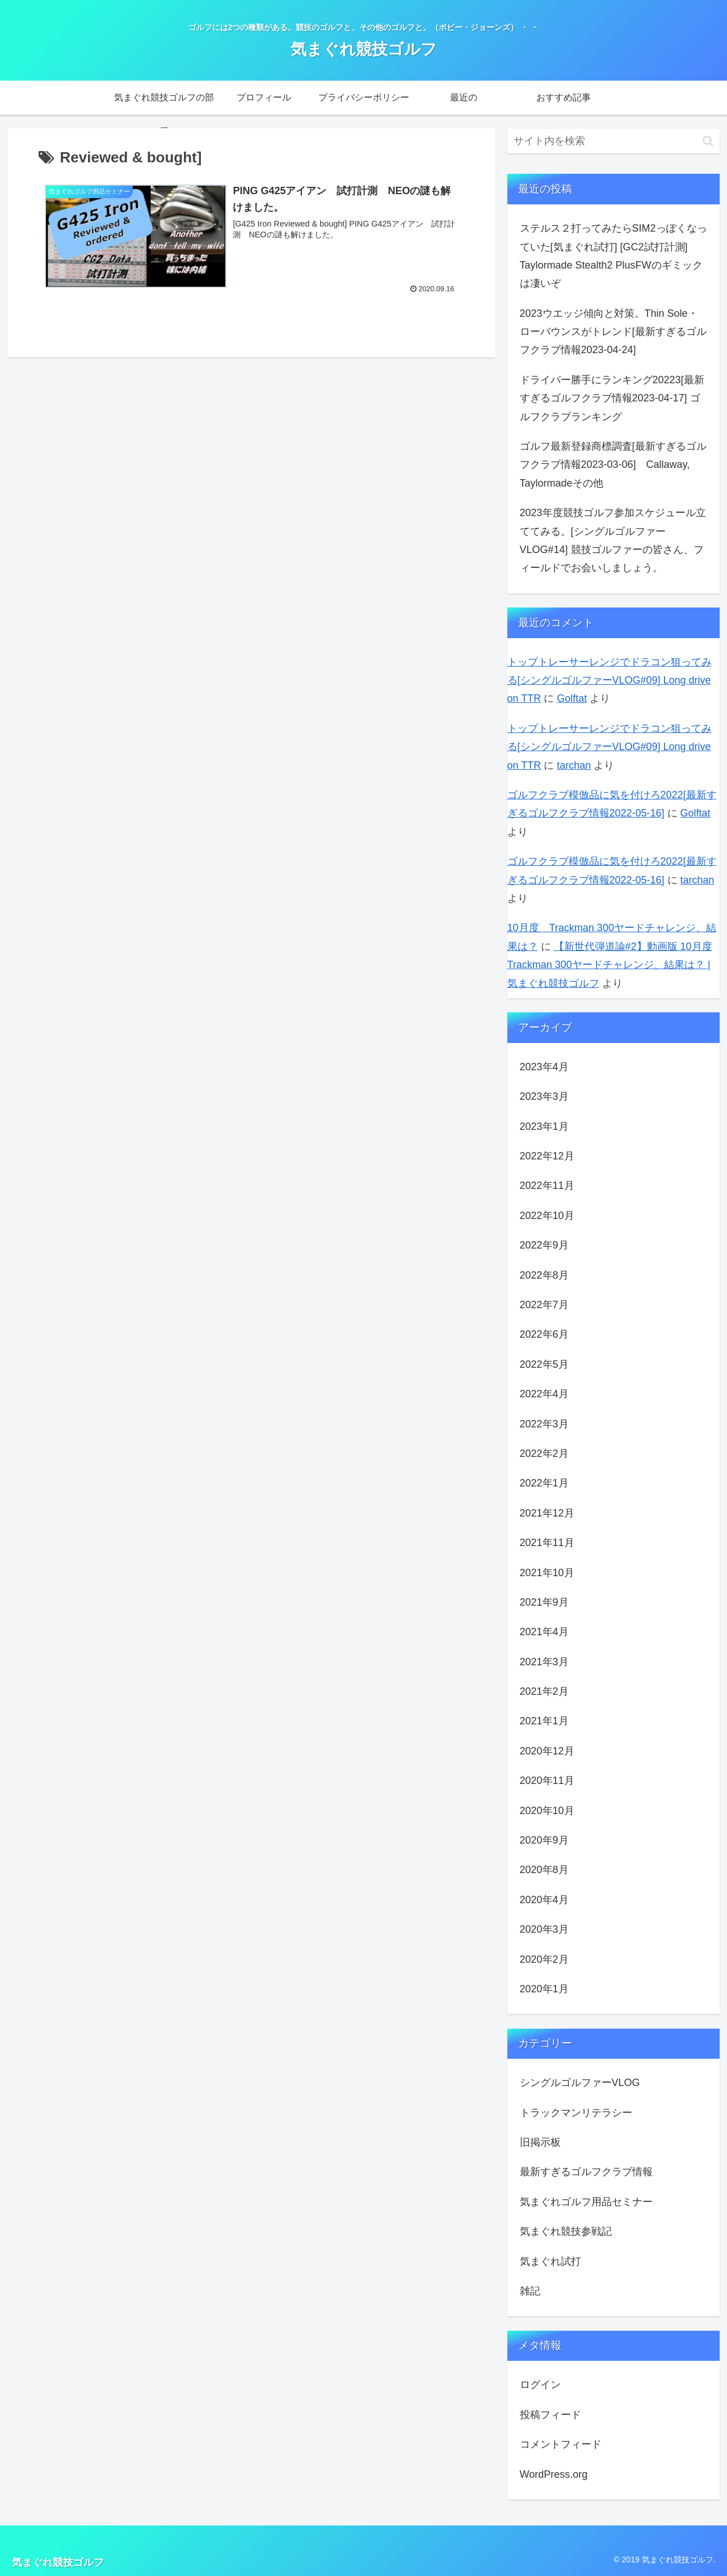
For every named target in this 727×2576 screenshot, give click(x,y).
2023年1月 (544, 1126)
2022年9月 (544, 1245)
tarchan (574, 765)
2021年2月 (544, 1691)
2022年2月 (544, 1453)
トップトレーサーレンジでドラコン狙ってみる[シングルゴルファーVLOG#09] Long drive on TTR (609, 680)
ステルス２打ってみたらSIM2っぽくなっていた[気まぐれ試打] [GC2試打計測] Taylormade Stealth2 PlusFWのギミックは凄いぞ (613, 256)
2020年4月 (544, 1899)
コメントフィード (561, 2444)
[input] (613, 141)
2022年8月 (544, 1275)
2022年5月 (544, 1364)
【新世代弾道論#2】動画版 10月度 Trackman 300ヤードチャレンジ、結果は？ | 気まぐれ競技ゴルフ (609, 965)
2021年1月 (544, 1721)
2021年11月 (547, 1542)
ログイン (540, 2384)
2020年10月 (547, 1810)
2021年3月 (544, 1662)
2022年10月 (547, 1215)
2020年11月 (547, 1780)
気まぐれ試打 (550, 2261)
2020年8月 (544, 1869)
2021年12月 (547, 1513)
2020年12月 (547, 1751)
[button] (708, 141)
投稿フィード (550, 2414)
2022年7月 (544, 1304)
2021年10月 (547, 1572)
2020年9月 (544, 1840)
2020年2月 (544, 1959)
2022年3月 (544, 1424)
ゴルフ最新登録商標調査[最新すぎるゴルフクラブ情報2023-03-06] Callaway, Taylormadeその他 (613, 465)
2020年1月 (544, 1989)
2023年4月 (544, 1067)
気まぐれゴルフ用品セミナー (586, 2202)
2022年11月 (547, 1185)
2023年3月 (544, 1096)
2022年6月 (544, 1334)
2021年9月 (544, 1602)
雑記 (530, 2291)
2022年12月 (547, 1156)
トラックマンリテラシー (576, 2112)
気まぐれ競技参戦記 (566, 2231)
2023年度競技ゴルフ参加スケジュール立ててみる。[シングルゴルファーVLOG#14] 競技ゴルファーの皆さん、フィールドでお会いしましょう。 (613, 540)
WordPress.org (554, 2474)
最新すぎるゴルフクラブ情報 (586, 2171)
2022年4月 (544, 1394)
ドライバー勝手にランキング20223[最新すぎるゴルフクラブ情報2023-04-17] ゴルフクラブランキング (612, 398)
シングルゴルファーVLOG (580, 2082)
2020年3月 (544, 1929)
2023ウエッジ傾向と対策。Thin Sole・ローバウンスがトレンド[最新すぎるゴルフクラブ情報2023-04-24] (613, 332)
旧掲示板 (540, 2142)
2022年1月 (544, 1483)
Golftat (572, 698)
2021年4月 (544, 1631)
